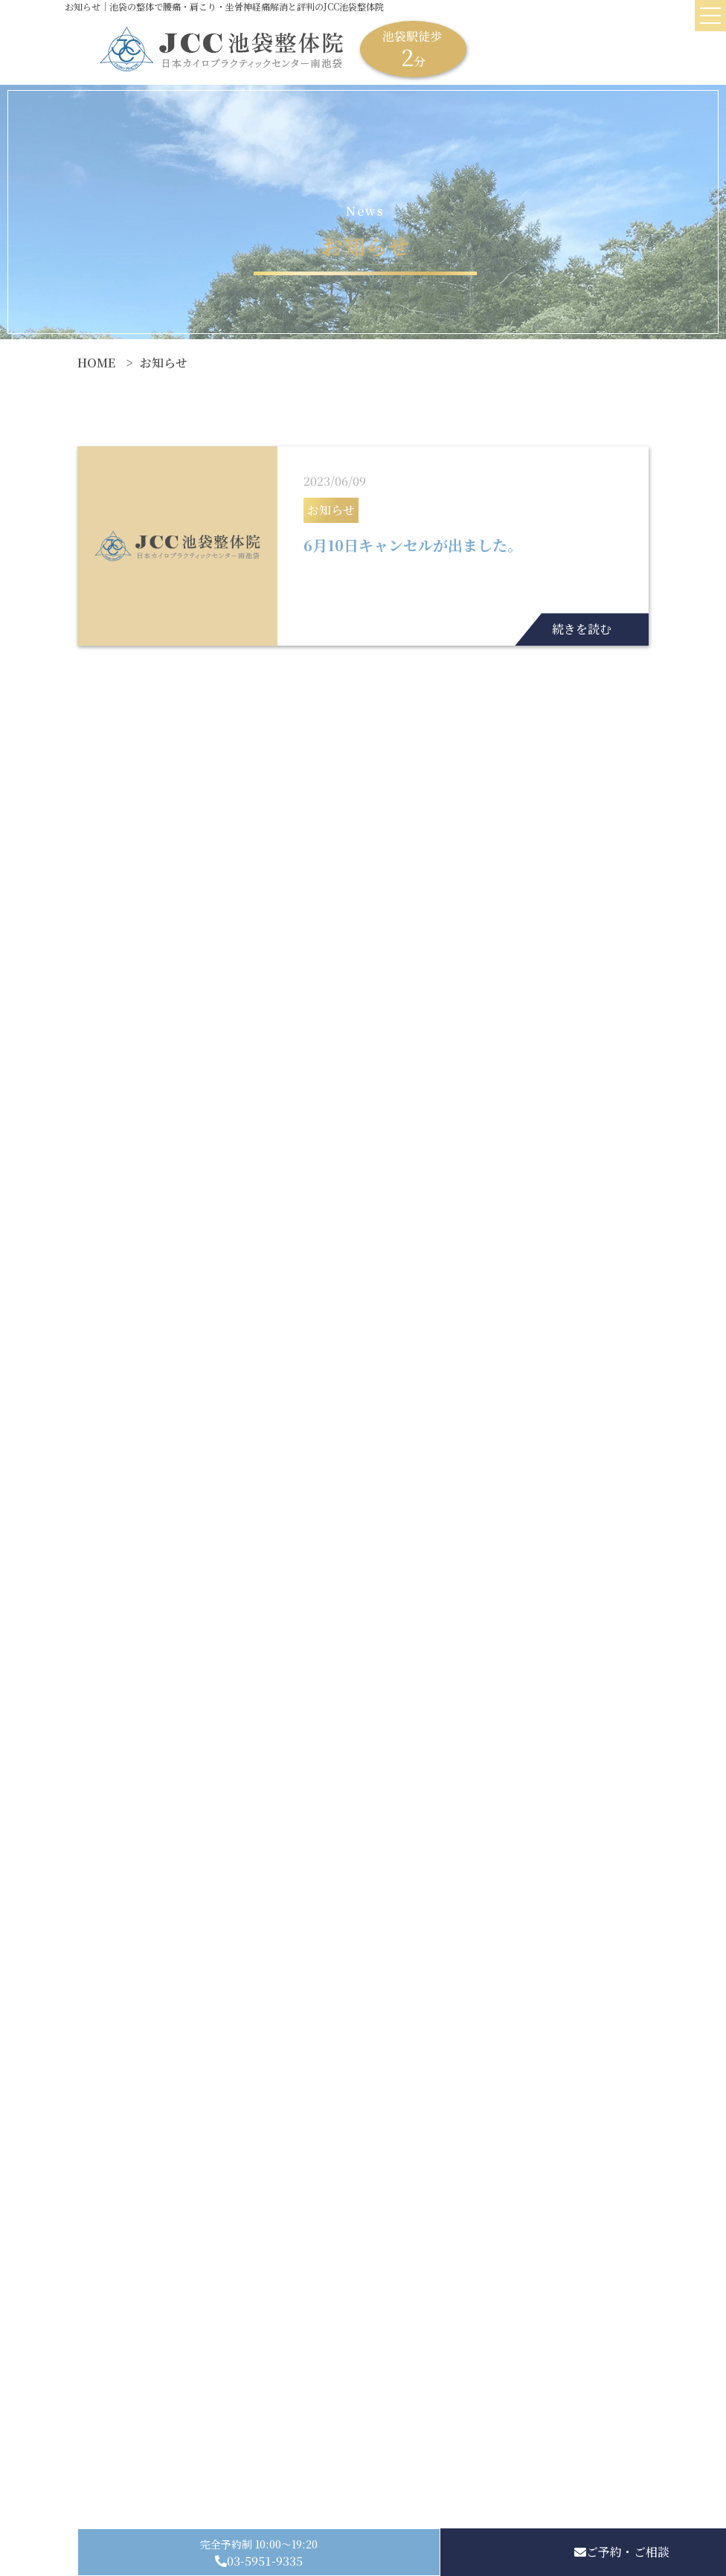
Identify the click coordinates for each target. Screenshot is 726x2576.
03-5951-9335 (265, 2560)
